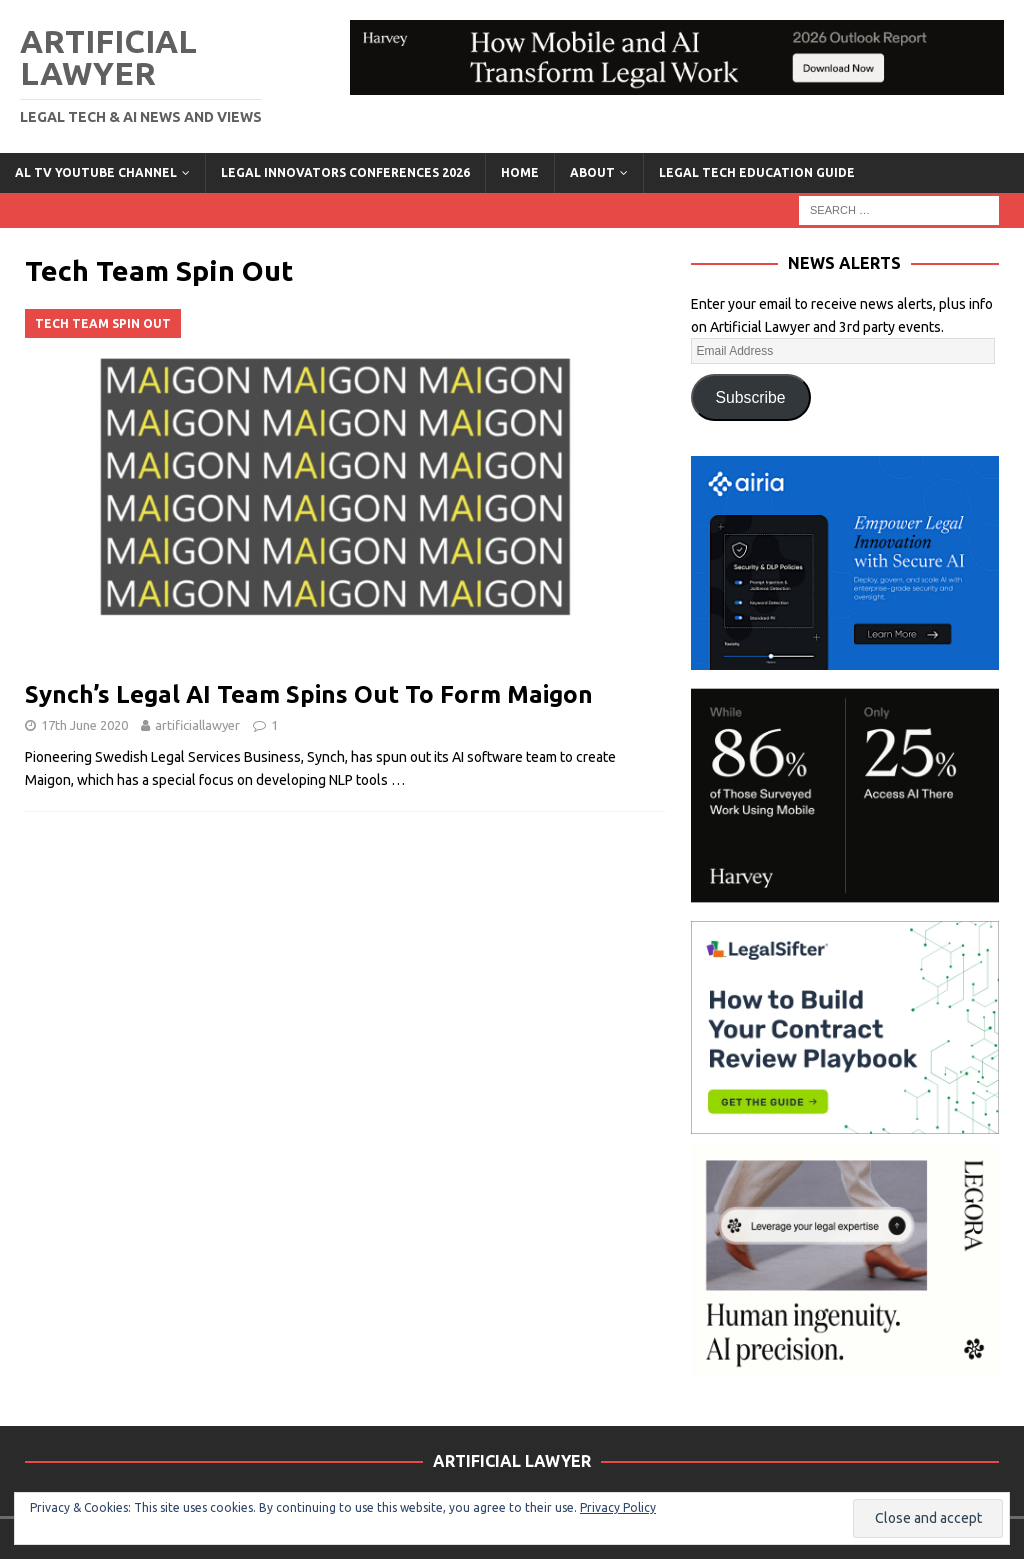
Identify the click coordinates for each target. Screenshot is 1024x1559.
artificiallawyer (197, 725)
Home (520, 172)
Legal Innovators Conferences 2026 (345, 172)
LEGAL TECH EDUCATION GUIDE (757, 172)
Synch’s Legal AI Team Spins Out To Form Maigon (309, 694)
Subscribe (751, 397)
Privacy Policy (618, 1507)
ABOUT (592, 172)
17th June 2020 (84, 725)
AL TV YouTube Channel (96, 172)
